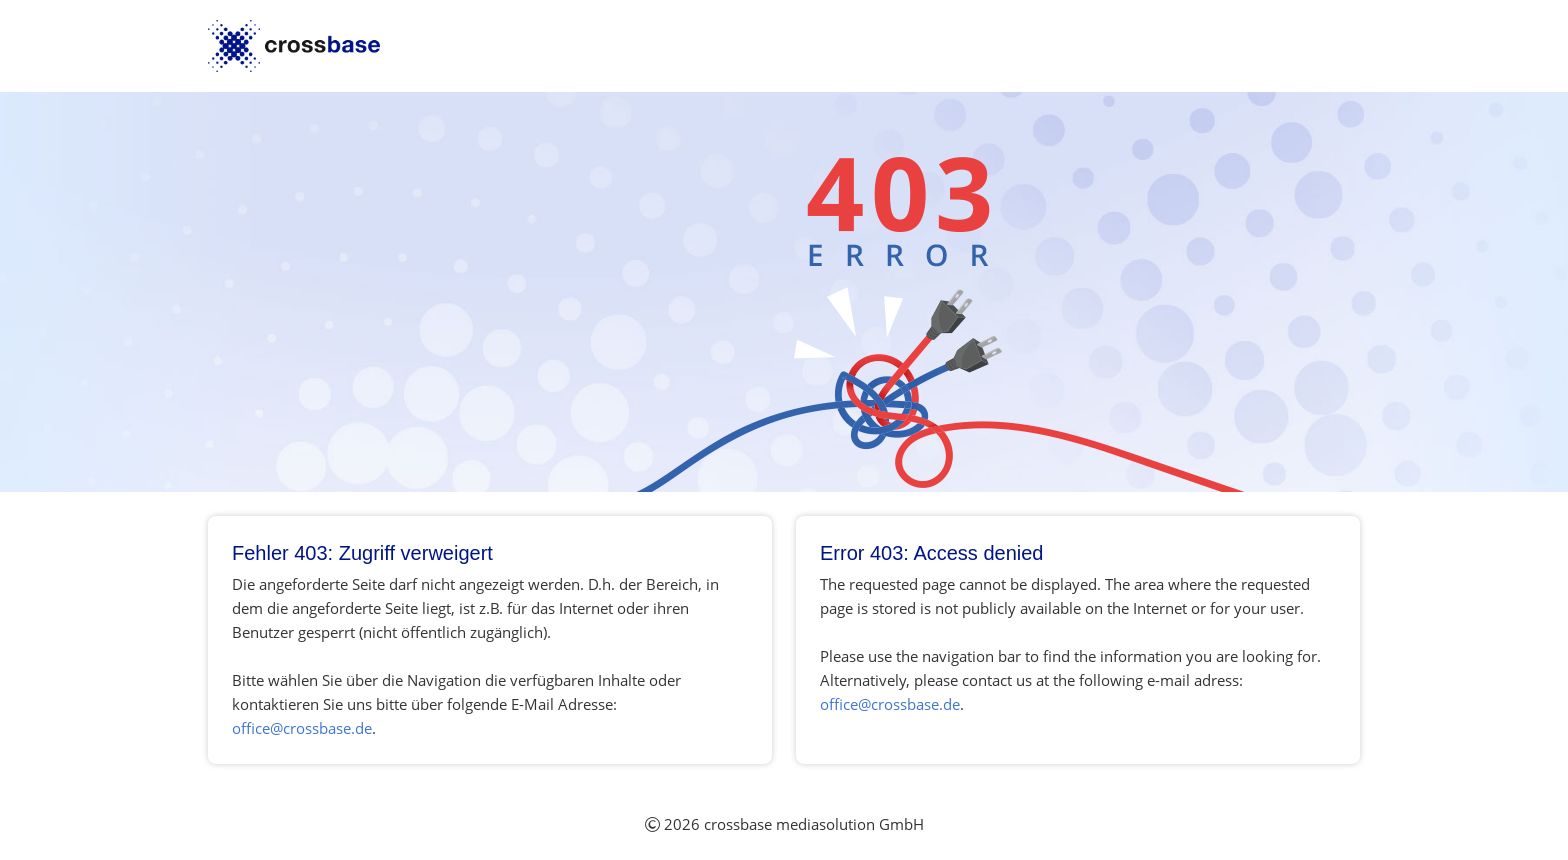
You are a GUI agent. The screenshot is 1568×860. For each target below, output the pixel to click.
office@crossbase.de (302, 728)
